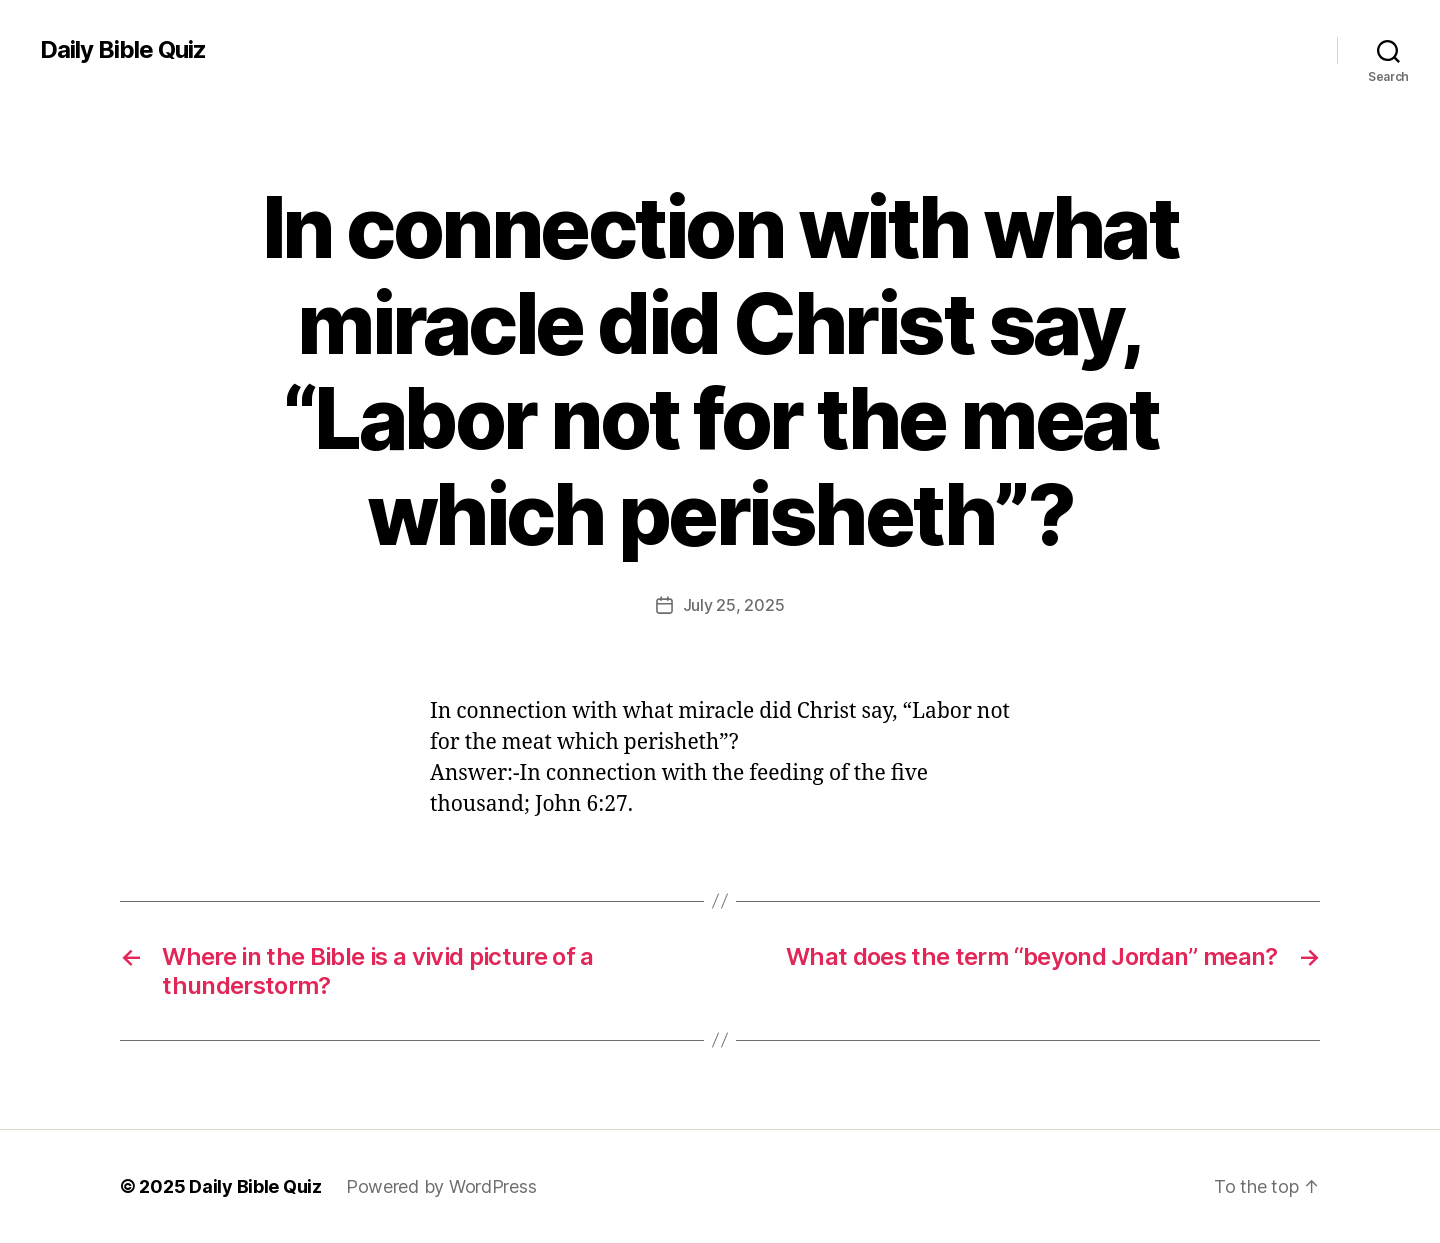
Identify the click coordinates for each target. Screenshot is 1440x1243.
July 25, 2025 (734, 605)
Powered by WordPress (441, 1186)
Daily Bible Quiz (123, 50)
